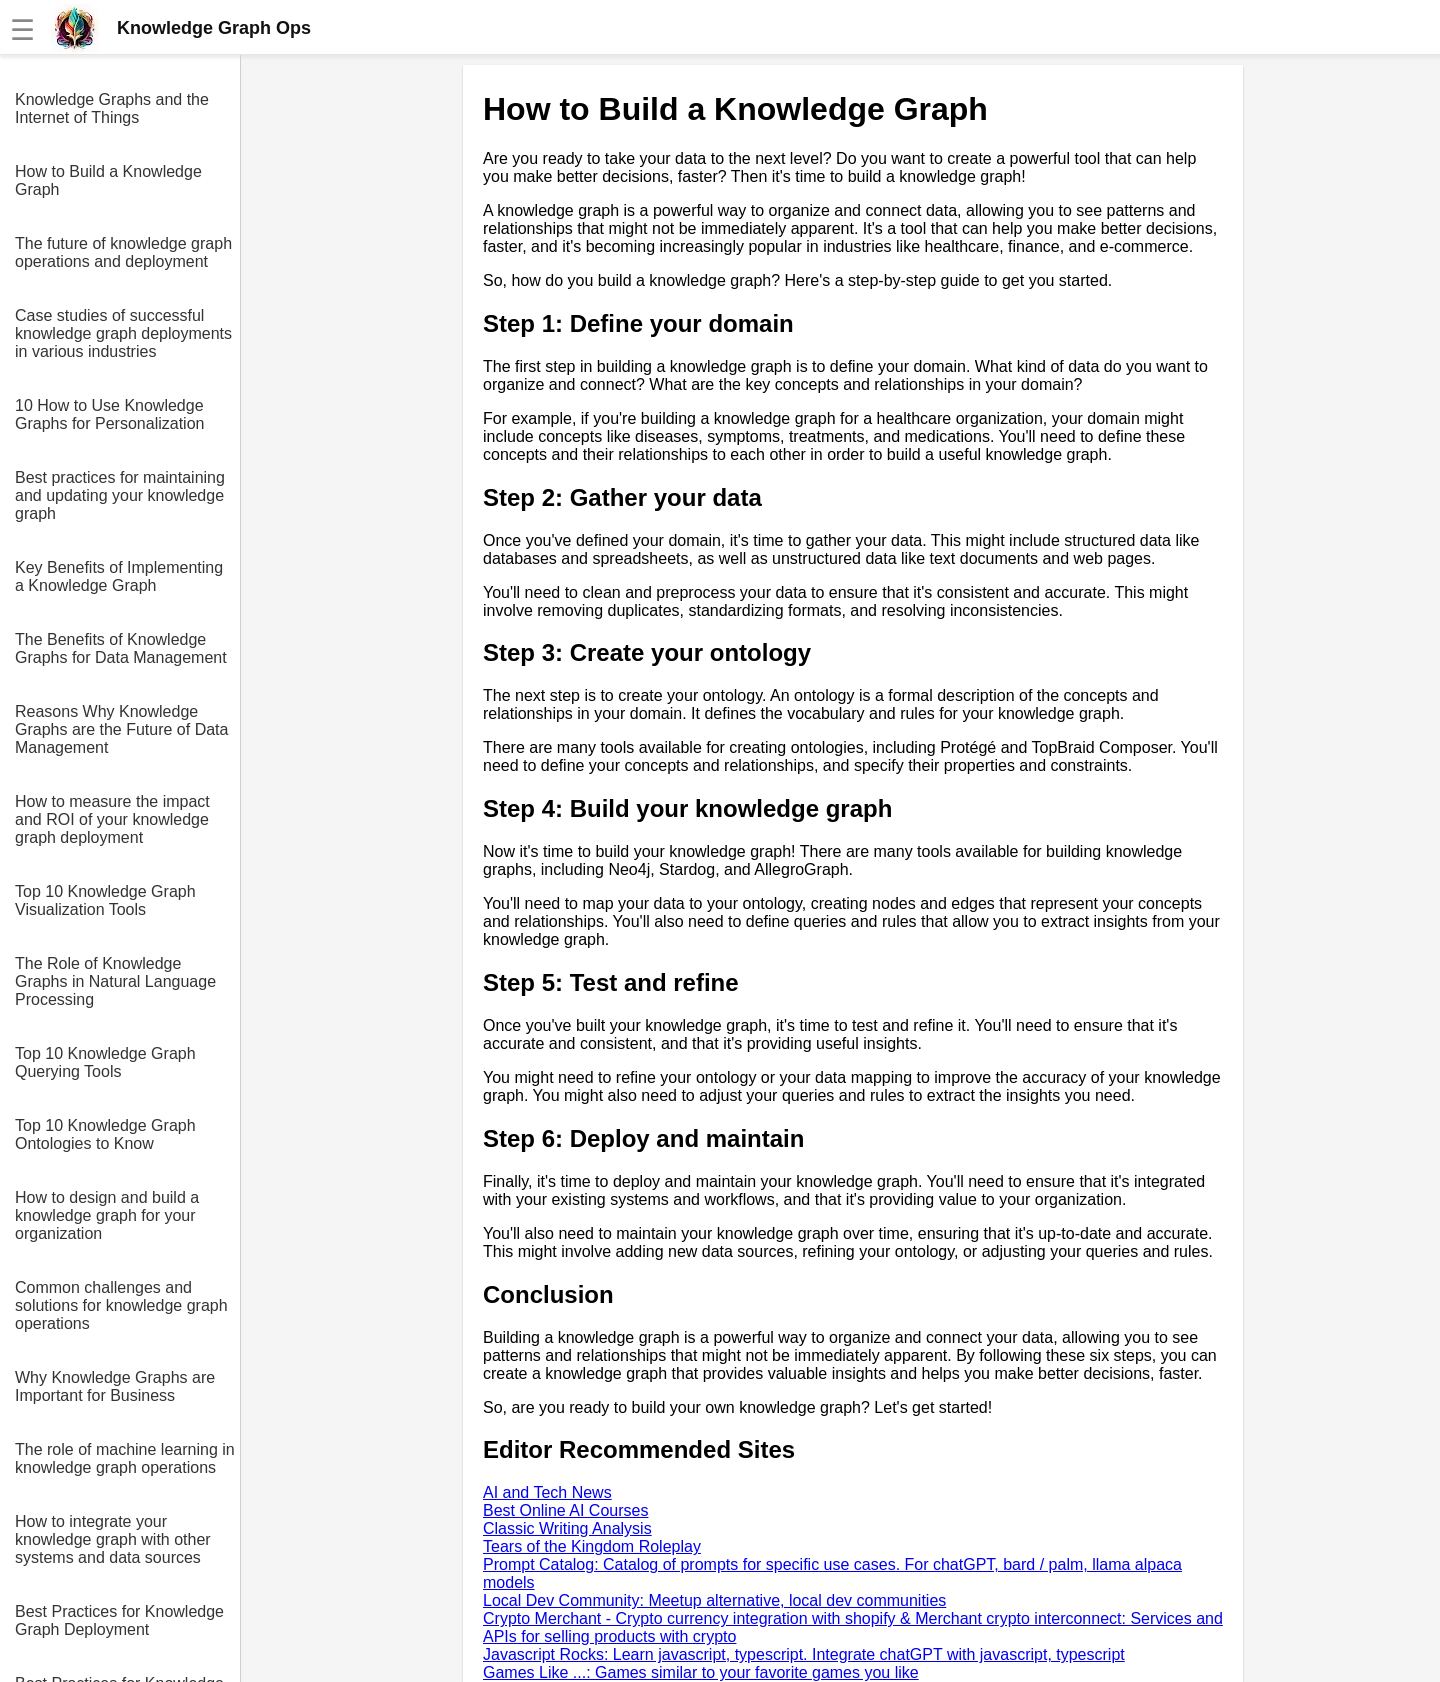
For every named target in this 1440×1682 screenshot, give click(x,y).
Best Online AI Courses (565, 1510)
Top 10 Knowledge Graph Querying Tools (105, 1062)
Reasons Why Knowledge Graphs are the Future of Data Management (121, 729)
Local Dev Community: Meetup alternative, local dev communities (714, 1600)
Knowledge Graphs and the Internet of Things (112, 108)
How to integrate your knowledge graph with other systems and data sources (113, 1539)
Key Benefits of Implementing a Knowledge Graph (119, 576)
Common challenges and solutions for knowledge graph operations (121, 1305)
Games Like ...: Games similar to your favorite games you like (701, 1672)
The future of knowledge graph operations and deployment (123, 252)
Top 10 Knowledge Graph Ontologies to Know (105, 1134)
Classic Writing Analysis (567, 1528)
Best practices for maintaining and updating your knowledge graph (120, 495)
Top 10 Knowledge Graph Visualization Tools (105, 900)
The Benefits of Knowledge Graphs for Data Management (121, 648)
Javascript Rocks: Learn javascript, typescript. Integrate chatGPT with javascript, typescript (804, 1654)
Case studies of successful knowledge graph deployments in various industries (123, 333)
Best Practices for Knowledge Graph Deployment (119, 1620)
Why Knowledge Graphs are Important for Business (115, 1386)
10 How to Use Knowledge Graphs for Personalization (109, 414)
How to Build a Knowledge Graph (108, 180)
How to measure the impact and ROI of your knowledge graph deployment (112, 819)
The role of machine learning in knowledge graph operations (125, 1458)
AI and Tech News (547, 1492)
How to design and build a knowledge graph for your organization (107, 1215)
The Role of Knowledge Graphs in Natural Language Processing (115, 981)
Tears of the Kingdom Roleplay (592, 1546)
